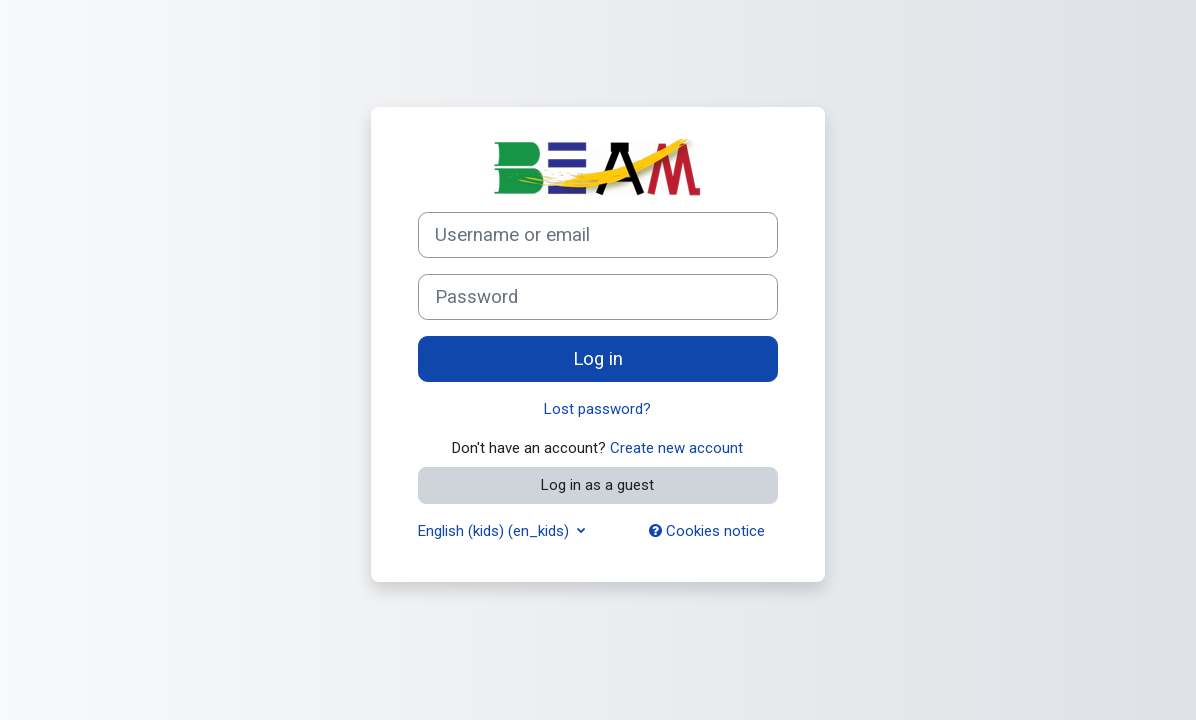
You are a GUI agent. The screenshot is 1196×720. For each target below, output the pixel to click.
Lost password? (597, 409)
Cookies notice (707, 531)
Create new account (676, 448)
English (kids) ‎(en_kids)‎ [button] (495, 531)
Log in (598, 359)
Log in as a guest (597, 485)
